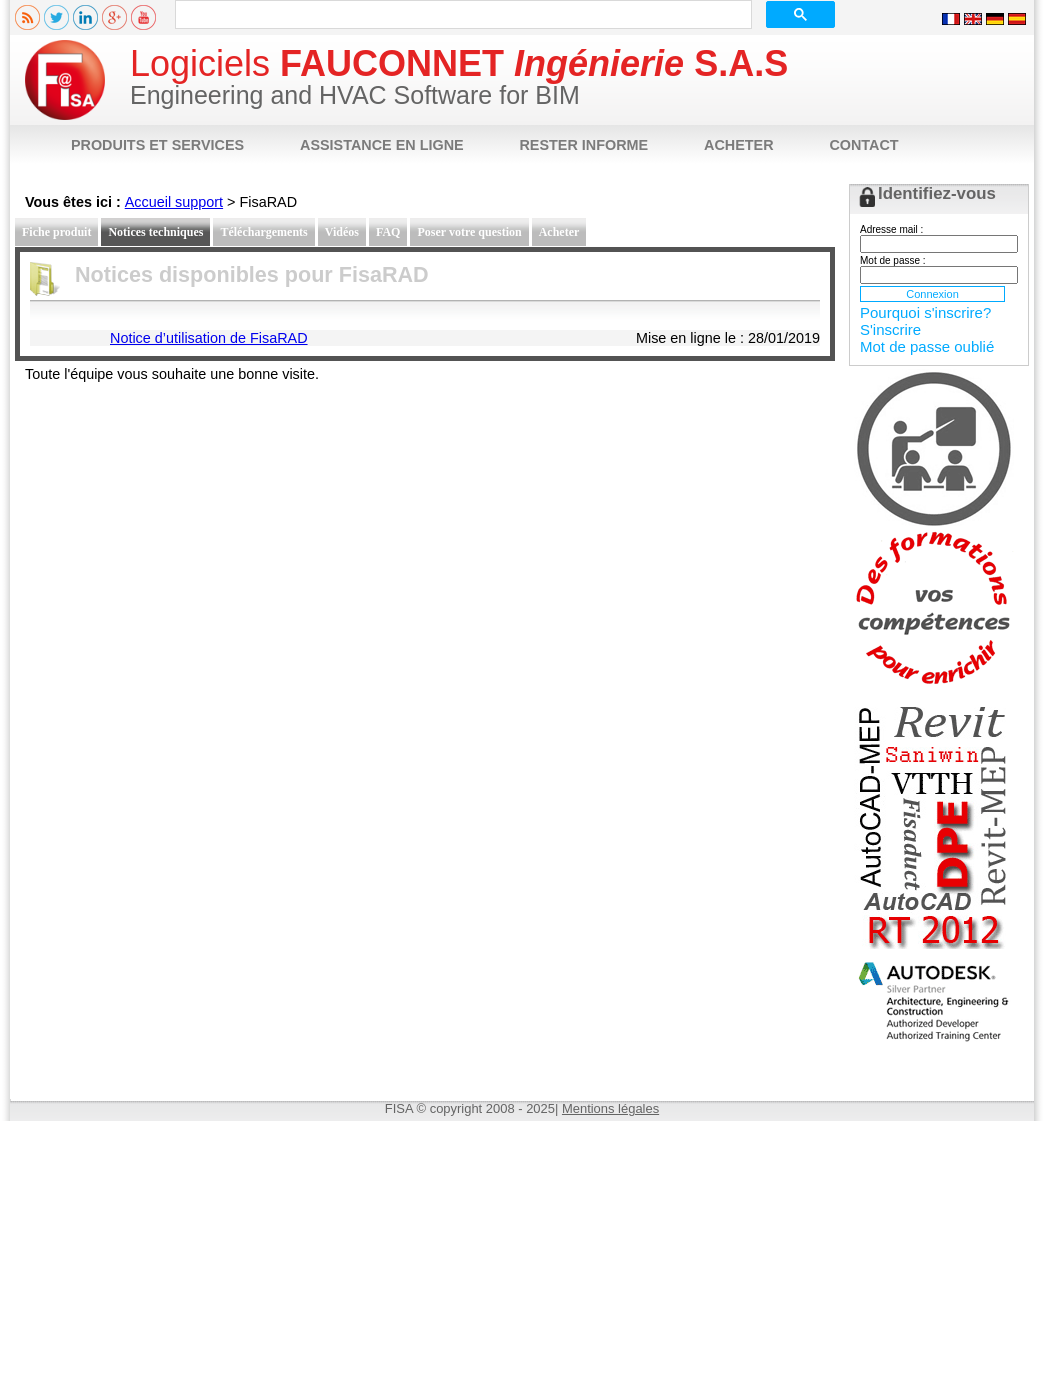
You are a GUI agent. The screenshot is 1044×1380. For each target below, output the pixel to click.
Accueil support (174, 202)
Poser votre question (469, 232)
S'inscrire (890, 329)
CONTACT (863, 145)
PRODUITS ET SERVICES (157, 145)
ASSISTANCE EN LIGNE (382, 145)
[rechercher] (461, 15)
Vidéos (342, 232)
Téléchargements (263, 232)
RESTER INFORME (583, 145)
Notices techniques (155, 232)
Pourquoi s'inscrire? (925, 312)
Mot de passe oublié (927, 346)
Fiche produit (56, 232)
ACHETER (739, 145)
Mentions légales (610, 1108)
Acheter (559, 232)
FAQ (388, 232)
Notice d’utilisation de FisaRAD (209, 338)
